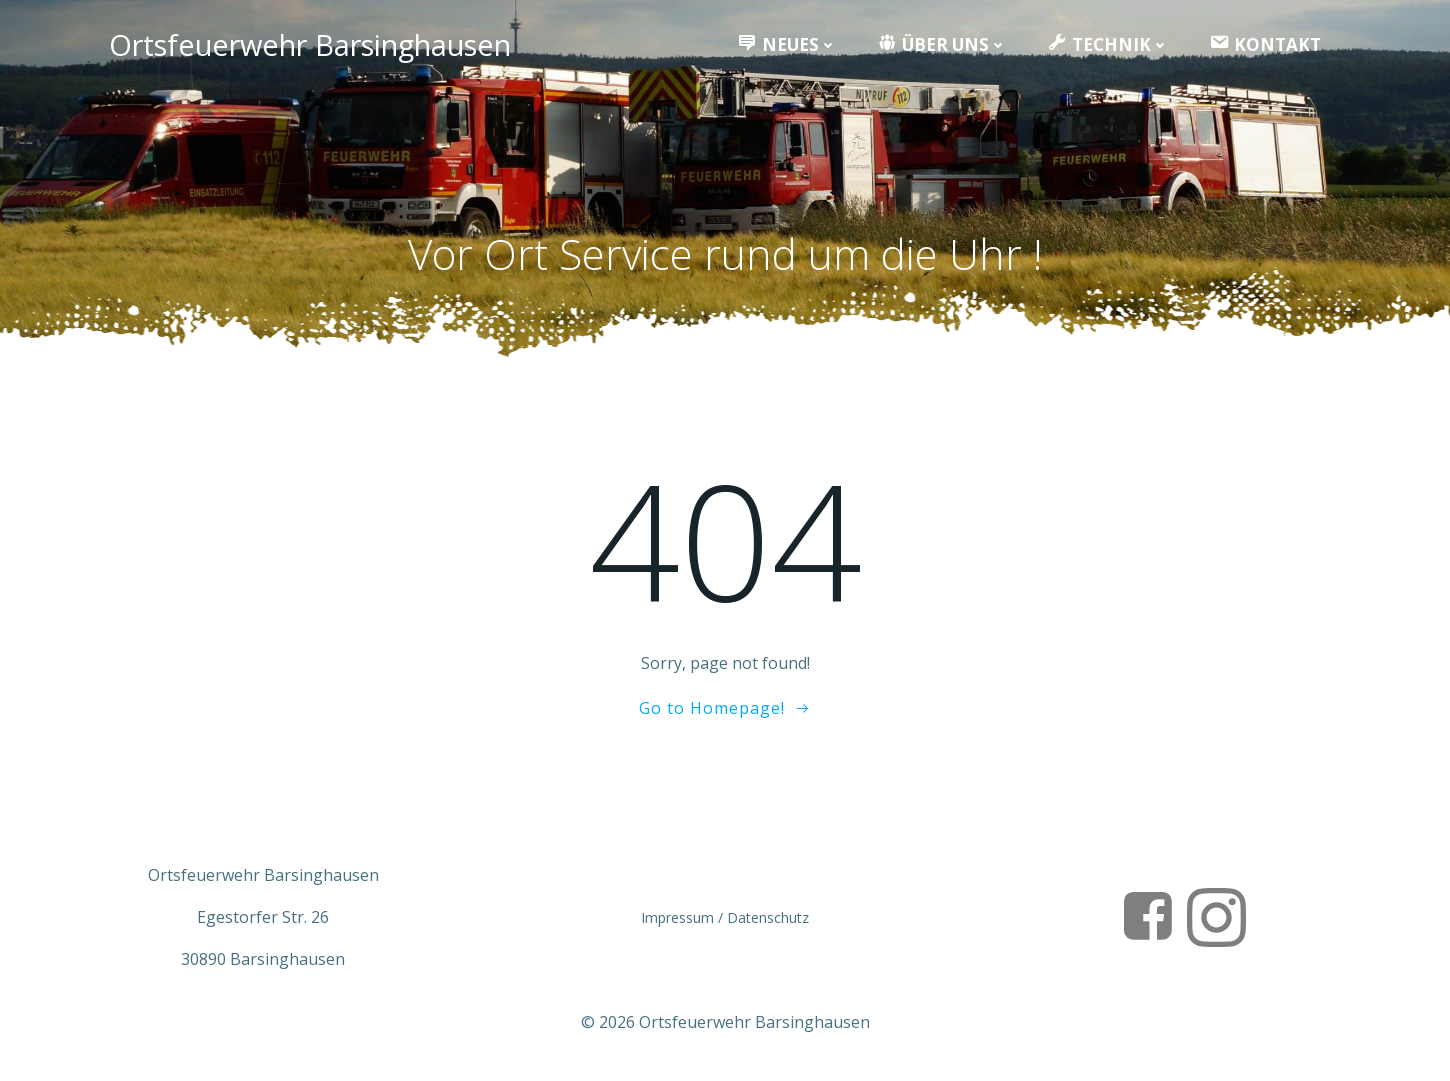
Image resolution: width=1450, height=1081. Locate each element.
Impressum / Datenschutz (725, 917)
